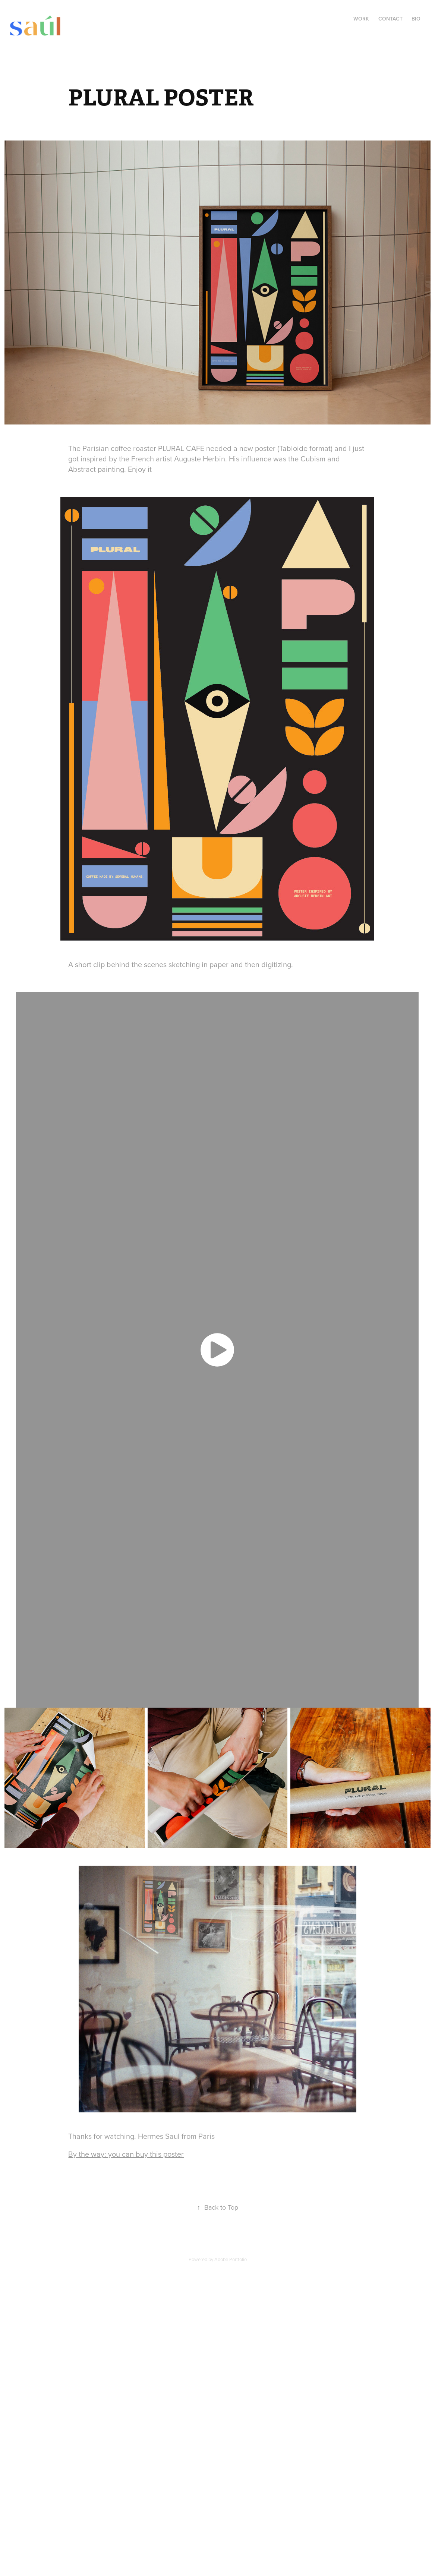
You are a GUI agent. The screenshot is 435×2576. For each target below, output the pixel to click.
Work (361, 18)
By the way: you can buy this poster (126, 2154)
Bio (416, 18)
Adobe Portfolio (230, 2259)
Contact (390, 18)
